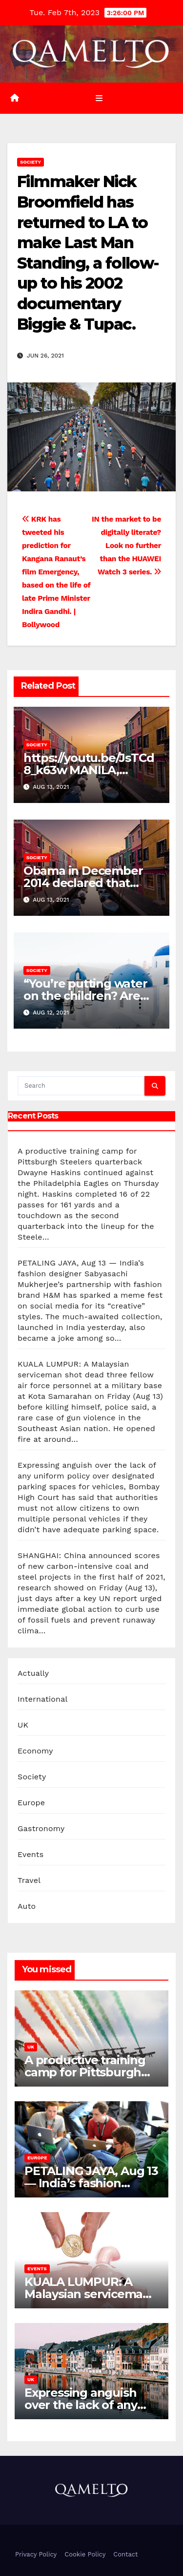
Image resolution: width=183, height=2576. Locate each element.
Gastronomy (41, 1828)
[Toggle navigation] (98, 98)
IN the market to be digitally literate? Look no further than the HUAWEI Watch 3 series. (126, 545)
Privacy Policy (36, 2554)
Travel (29, 1880)
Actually (33, 1673)
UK (23, 1725)
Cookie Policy (84, 2554)
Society (30, 162)
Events (30, 1854)
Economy (35, 1750)
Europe (31, 1802)
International (43, 1699)
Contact (125, 2554)
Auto (27, 1906)
